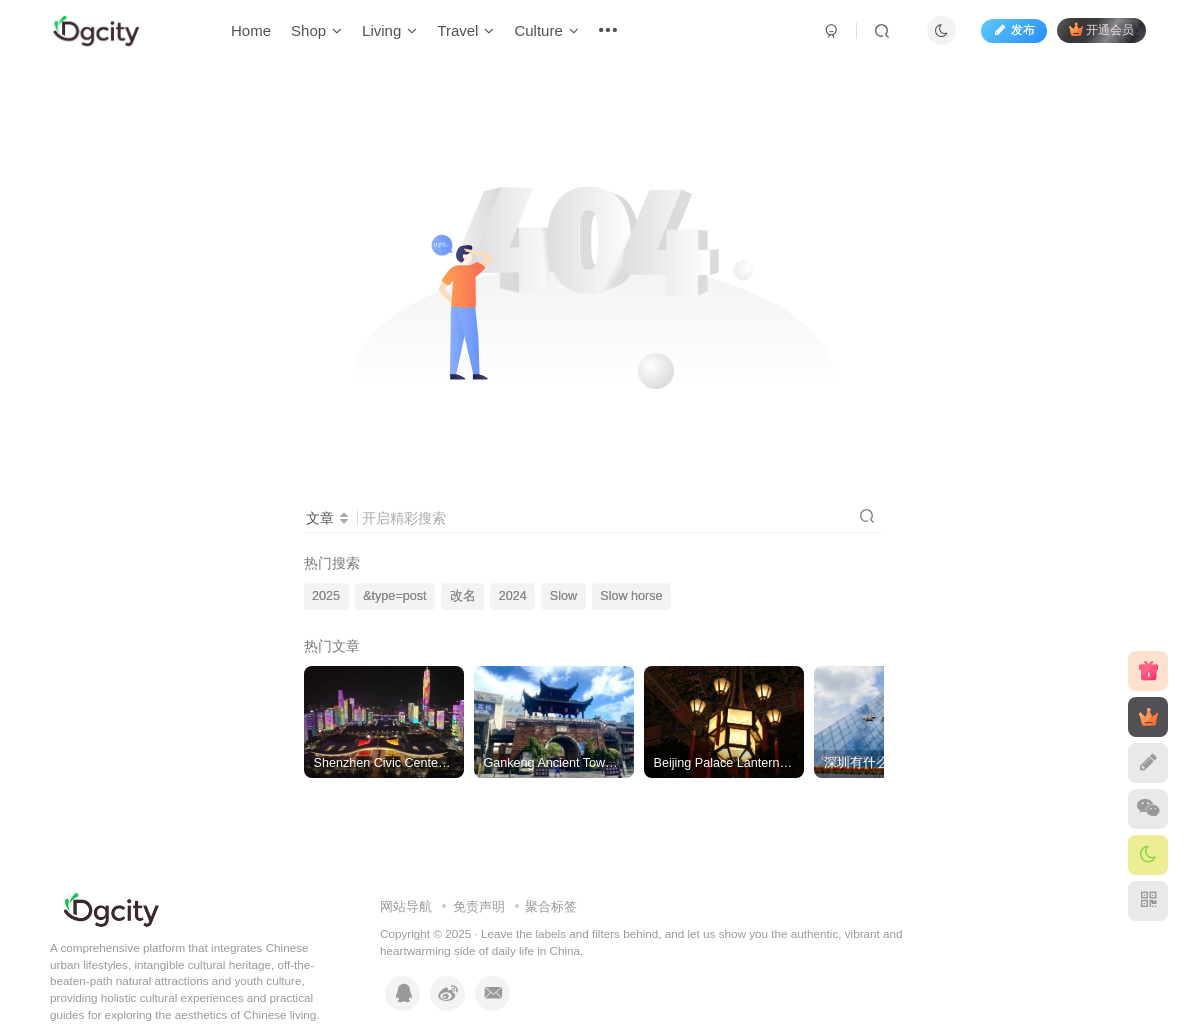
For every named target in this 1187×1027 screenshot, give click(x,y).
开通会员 (1096, 32)
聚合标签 (551, 906)
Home (256, 33)
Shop (321, 33)
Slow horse (631, 596)
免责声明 (479, 906)
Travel (470, 33)
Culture (551, 33)
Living (394, 33)
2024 (513, 596)
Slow (563, 596)
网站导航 (406, 906)
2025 (326, 596)
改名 (463, 596)
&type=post (394, 596)
